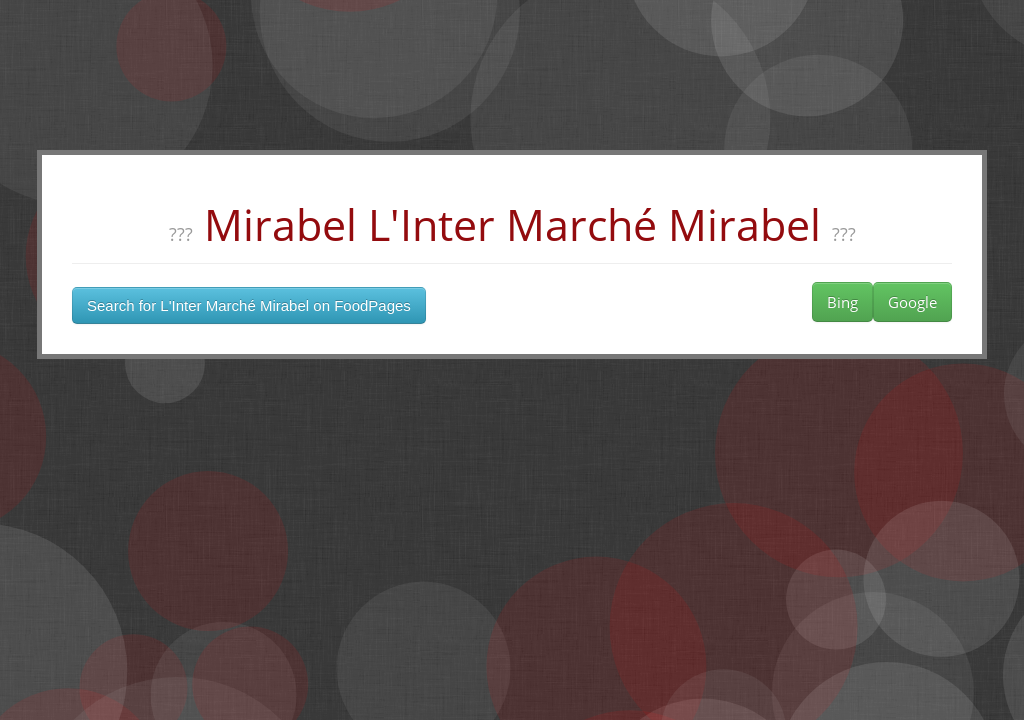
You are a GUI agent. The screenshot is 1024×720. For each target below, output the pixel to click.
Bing (842, 302)
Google (912, 302)
